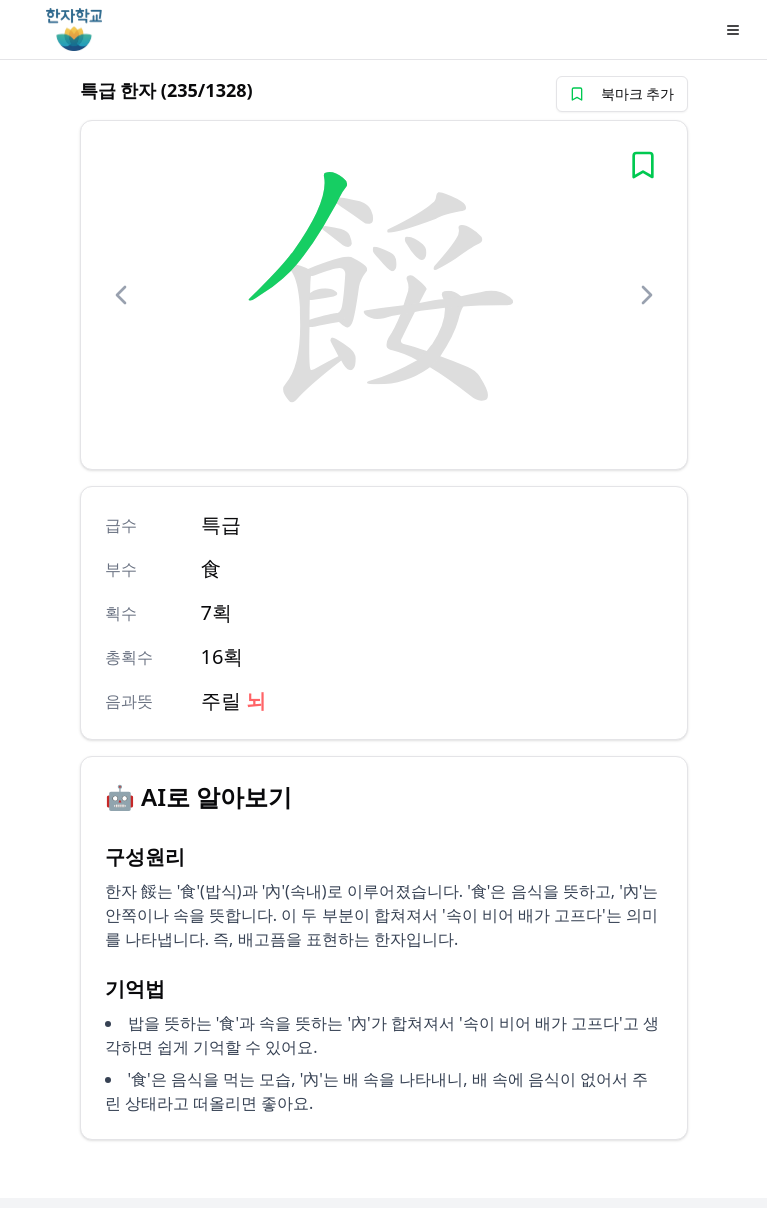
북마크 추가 (622, 93)
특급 (221, 524)
